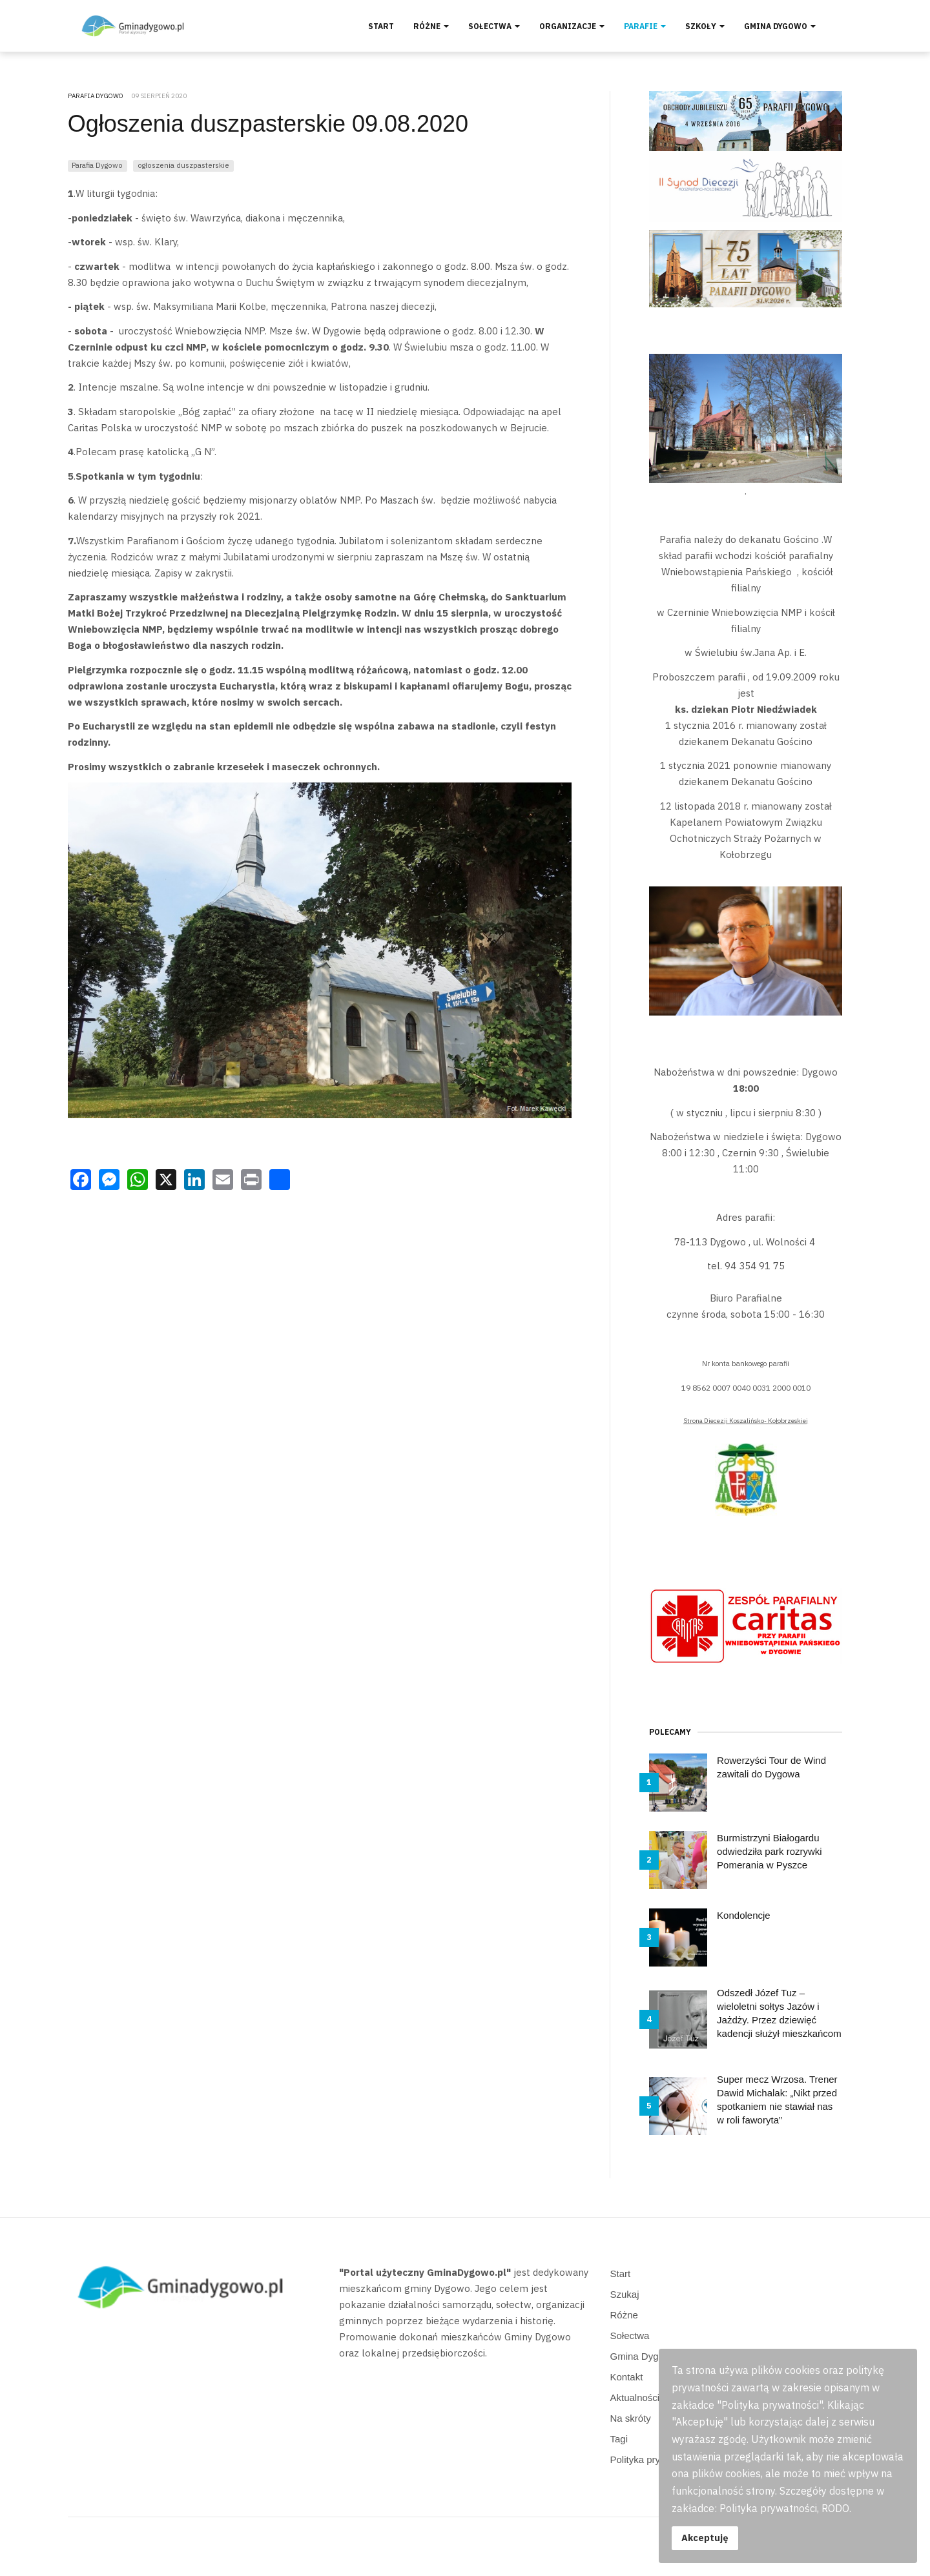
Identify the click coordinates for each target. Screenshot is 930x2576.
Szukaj (624, 2294)
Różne (431, 26)
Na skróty (630, 2418)
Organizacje (571, 26)
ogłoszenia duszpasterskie (183, 165)
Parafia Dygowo (97, 165)
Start (381, 26)
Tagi (619, 2438)
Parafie (645, 26)
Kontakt (626, 2376)
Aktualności (635, 2397)
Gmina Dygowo (780, 26)
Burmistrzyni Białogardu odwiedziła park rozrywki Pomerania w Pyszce (769, 1851)
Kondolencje (743, 1915)
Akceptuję (704, 2537)
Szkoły (705, 26)
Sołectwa (494, 26)
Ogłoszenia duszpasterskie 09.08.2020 (268, 123)
